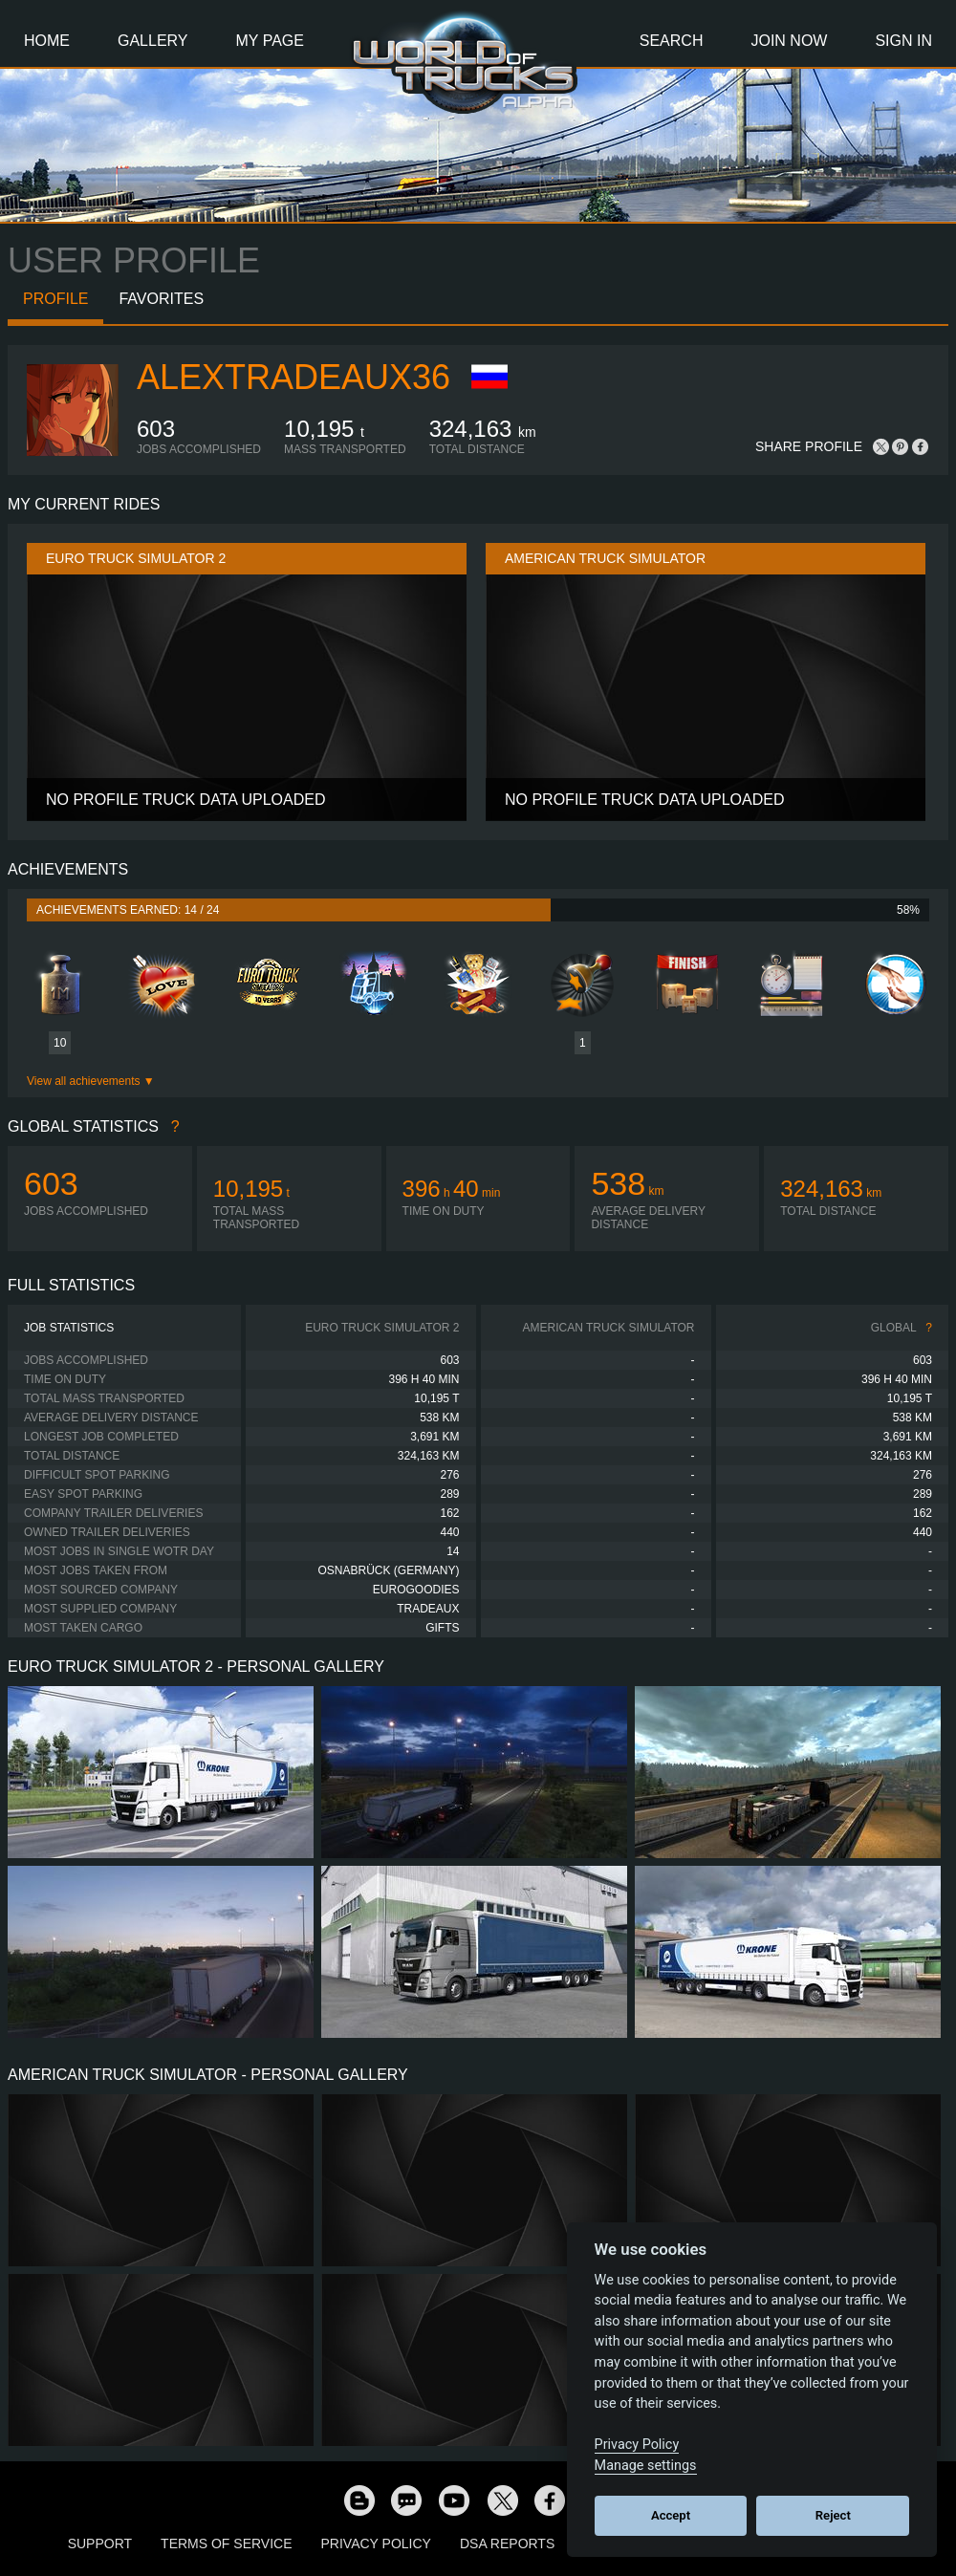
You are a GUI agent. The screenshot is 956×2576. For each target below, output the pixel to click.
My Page (270, 40)
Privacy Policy (376, 2543)
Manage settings (646, 2465)
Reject (833, 2515)
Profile (55, 299)
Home (47, 40)
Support (100, 2543)
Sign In (903, 40)
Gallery (153, 40)
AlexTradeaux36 (293, 377)
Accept (670, 2515)
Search (672, 40)
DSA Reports (507, 2543)
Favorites (161, 299)
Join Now (788, 40)
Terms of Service (226, 2543)
